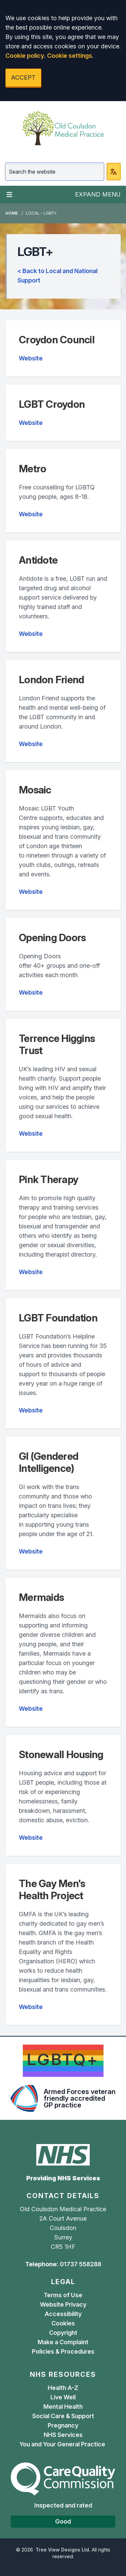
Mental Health (63, 2406)
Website (31, 358)
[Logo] (63, 127)
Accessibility (63, 2313)
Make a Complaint (63, 2342)
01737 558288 (80, 2264)
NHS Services (63, 2434)
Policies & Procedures (63, 2351)
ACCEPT (23, 77)
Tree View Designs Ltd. (63, 2549)
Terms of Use (63, 2295)
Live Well (63, 2397)
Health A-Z (63, 2387)
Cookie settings (69, 55)
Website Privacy (63, 2304)
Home (11, 213)
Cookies (63, 2323)
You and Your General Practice (63, 2444)
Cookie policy (24, 55)
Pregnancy (63, 2425)
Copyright (63, 2332)
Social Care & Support (63, 2415)
